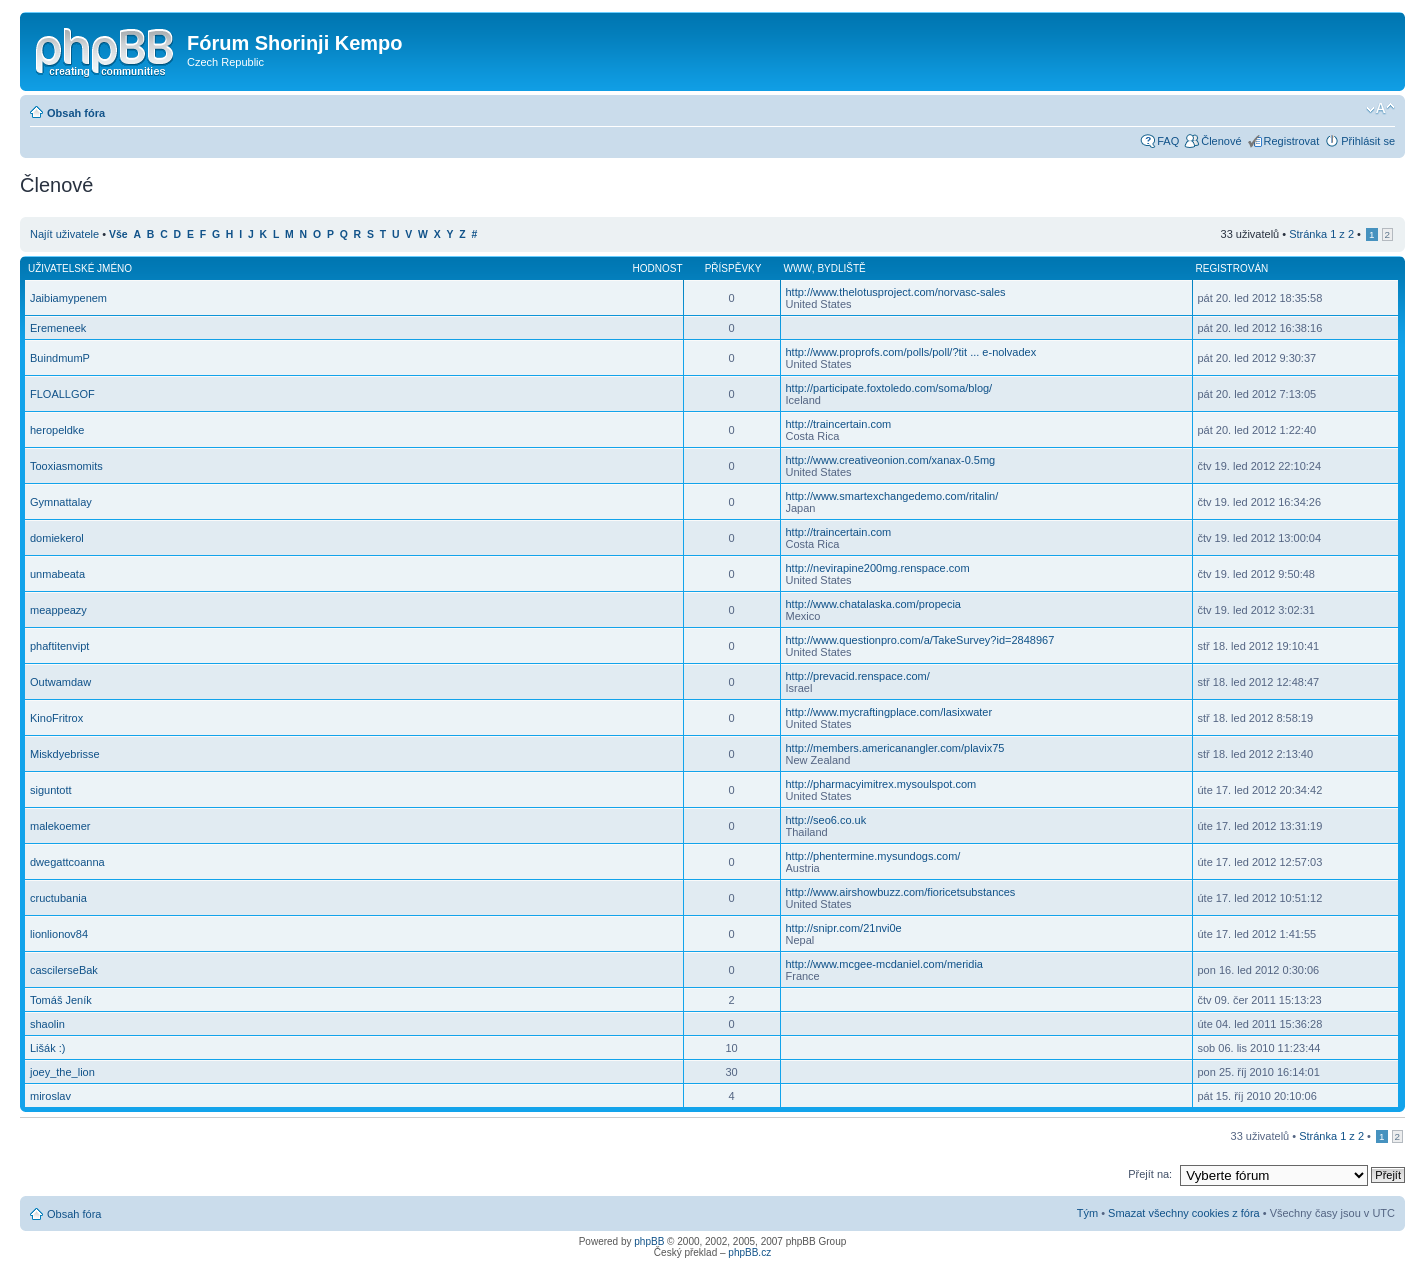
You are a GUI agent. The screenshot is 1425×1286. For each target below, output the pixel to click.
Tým (1087, 1213)
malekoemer (60, 826)
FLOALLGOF (62, 394)
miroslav (50, 1096)
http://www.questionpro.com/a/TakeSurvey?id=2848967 (920, 640)
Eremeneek (58, 328)
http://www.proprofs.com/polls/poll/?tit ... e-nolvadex (911, 352)
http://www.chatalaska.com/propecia (873, 604)
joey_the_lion (62, 1072)
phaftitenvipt (59, 646)
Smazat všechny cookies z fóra (1184, 1213)
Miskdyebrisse (65, 754)
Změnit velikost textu (1380, 109)
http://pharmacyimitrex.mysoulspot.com (881, 784)
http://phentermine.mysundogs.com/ (873, 856)
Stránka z (1321, 234)
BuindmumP (60, 358)
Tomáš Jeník (61, 1000)
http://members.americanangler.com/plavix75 (895, 748)
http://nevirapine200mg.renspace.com (878, 568)
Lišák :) (47, 1048)
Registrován (1232, 268)
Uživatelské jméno (80, 268)
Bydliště (841, 268)
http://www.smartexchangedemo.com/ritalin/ (892, 496)
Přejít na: (1150, 1174)
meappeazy (58, 610)
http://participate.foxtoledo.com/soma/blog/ (889, 388)
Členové (1221, 141)
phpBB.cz (749, 1252)
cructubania (58, 898)
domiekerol (57, 538)
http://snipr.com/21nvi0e (844, 928)
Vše (118, 234)
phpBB (649, 1241)
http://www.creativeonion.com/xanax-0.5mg (891, 460)
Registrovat (1292, 141)
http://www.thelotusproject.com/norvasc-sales (896, 292)
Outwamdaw (60, 682)
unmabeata (57, 574)
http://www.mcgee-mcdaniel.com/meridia (884, 964)
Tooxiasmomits (66, 466)
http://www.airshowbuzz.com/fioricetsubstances (901, 892)
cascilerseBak (64, 970)
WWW (798, 268)
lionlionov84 (59, 934)
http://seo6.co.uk (826, 820)
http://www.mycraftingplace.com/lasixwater (889, 712)
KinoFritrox (56, 718)
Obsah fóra (76, 113)
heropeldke (57, 430)
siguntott (51, 790)
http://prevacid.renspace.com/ (858, 676)
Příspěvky (733, 268)
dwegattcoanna (67, 862)
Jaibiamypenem (68, 298)
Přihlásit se (1368, 141)
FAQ (1168, 141)
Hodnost (658, 268)
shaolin (47, 1024)
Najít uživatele (64, 234)
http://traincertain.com (839, 424)
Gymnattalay (61, 502)
